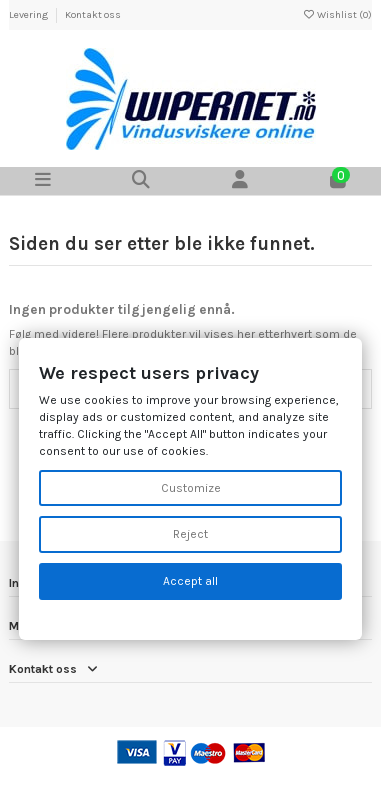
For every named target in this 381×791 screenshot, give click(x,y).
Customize (191, 488)
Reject (190, 534)
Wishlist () (337, 15)
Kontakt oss (93, 15)
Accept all (190, 581)
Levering (29, 15)
